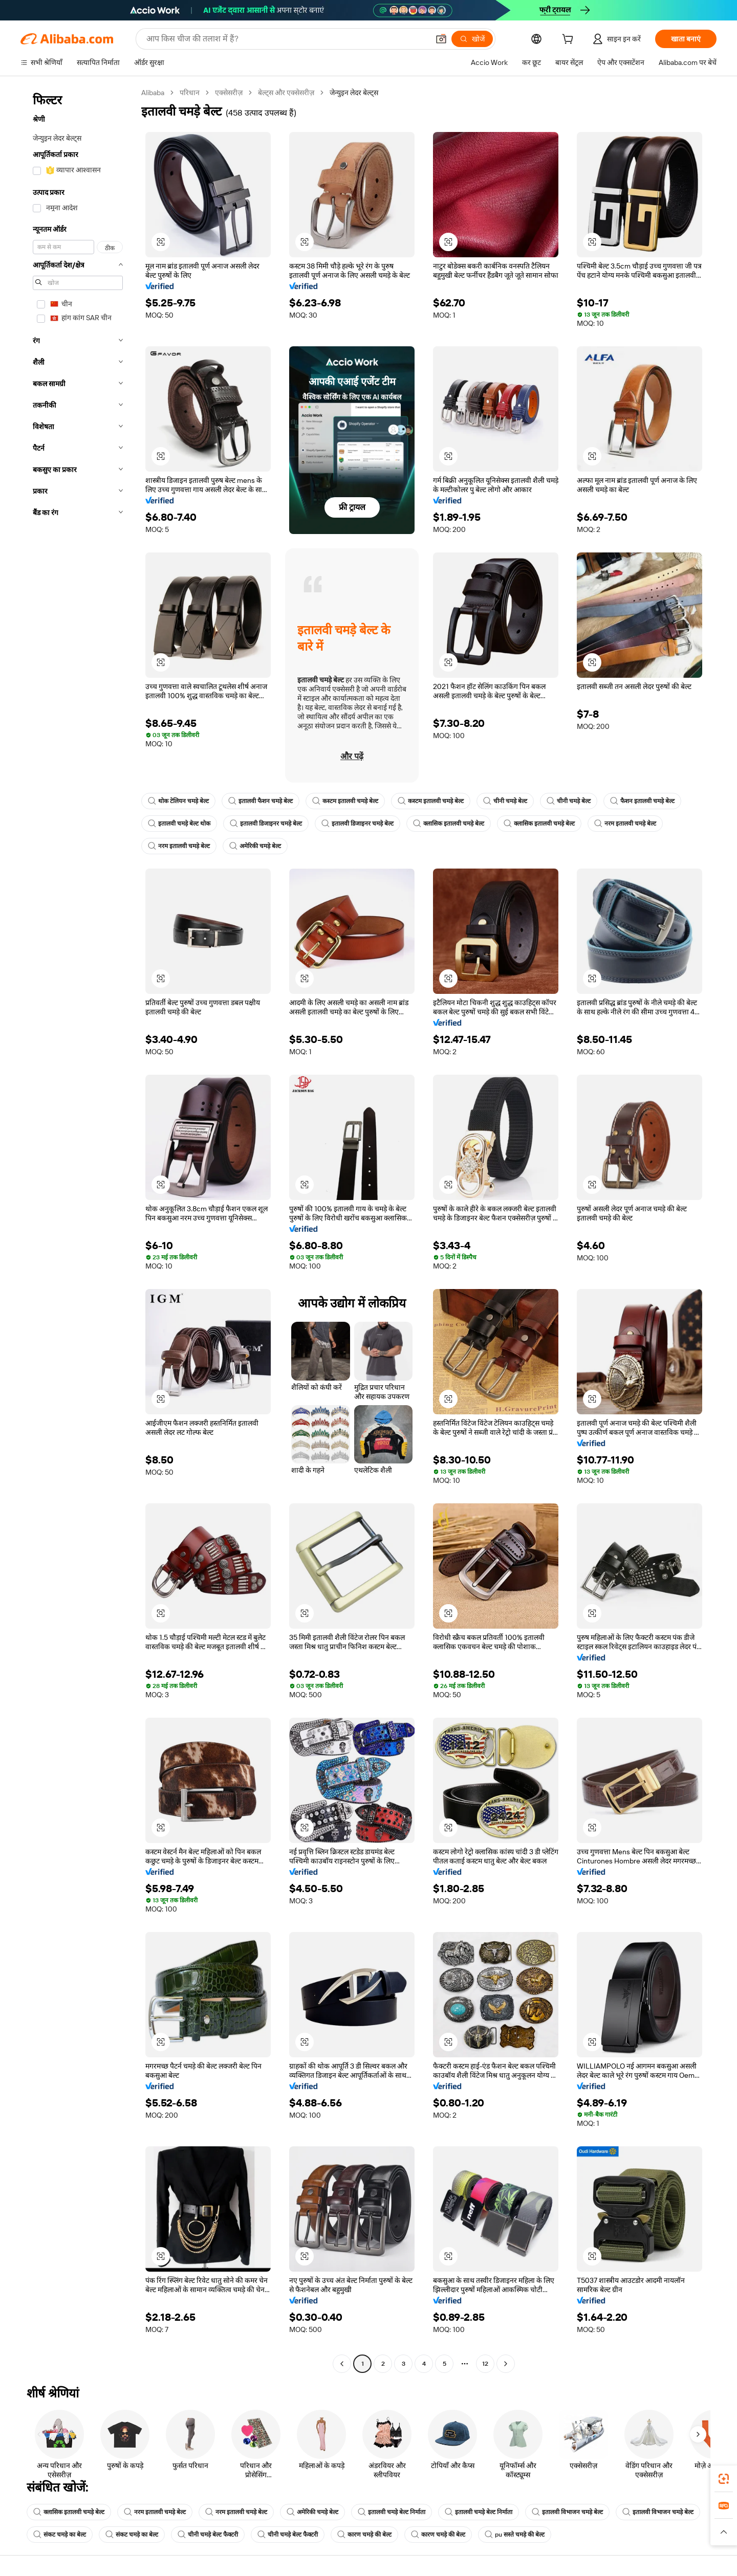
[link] (723, 2479)
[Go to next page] (505, 2364)
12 (485, 2363)
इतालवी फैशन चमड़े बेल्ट (260, 801)
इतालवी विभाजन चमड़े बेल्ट (567, 2512)
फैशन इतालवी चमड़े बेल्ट (642, 801)
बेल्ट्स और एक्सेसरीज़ (286, 92)
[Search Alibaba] (286, 39)
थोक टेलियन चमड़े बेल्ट (178, 801)
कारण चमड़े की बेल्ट (364, 2534)
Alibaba (152, 92)
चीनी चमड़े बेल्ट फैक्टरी (208, 2534)
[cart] (569, 40)
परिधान (190, 92)
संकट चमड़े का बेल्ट (59, 2534)
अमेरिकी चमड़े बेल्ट (255, 846)
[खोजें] (472, 39)
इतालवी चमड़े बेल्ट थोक (179, 823)
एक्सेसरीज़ (229, 92)
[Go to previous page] (342, 2364)
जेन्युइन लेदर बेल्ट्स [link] (354, 92)
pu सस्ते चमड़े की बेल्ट (515, 2534)
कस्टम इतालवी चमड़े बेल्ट (345, 801)
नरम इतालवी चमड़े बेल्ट (625, 823)
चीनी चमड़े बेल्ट (505, 801)
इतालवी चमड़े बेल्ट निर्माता (391, 2512)
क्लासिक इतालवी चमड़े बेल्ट (448, 823)
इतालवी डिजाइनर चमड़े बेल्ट (266, 823)
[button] (441, 39)
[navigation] (78, 1229)
